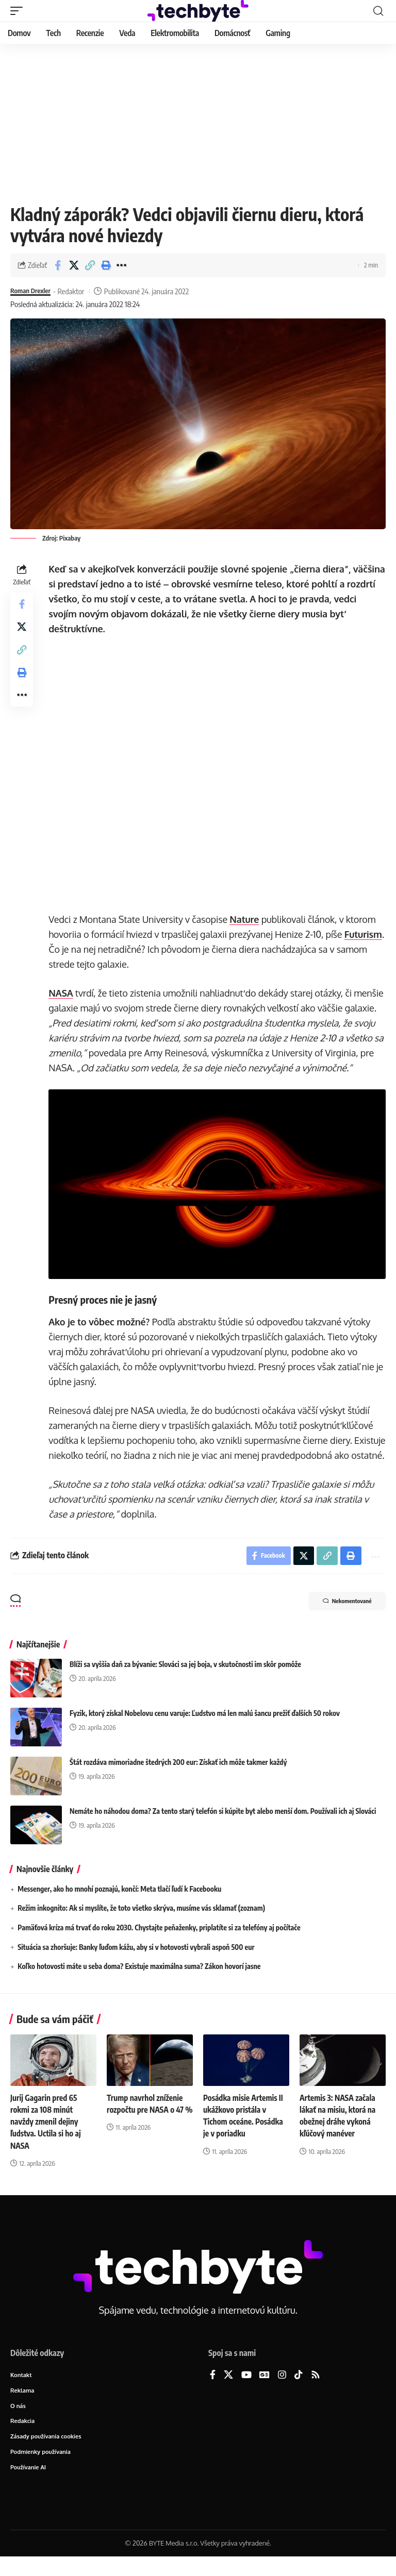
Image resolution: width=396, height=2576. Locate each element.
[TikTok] (298, 2391)
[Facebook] (212, 2391)
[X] (228, 2391)
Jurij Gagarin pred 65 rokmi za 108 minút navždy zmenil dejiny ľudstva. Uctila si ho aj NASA (47, 2137)
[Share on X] (74, 265)
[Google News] (264, 2391)
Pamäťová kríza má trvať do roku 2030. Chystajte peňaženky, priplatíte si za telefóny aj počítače (159, 1943)
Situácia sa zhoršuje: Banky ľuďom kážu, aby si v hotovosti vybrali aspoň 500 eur (136, 1962)
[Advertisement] (198, 121)
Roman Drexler (33, 291)
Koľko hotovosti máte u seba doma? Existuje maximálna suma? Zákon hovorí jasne (139, 1982)
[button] (19, 11)
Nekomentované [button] (339, 1618)
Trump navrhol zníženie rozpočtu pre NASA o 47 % (147, 2125)
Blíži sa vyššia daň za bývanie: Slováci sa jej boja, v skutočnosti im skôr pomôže (185, 1680)
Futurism (69, 949)
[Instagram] (282, 2391)
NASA (63, 993)
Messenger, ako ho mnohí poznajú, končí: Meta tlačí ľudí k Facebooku (119, 1904)
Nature (246, 919)
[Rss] (315, 2391)
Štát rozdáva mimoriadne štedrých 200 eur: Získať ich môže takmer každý (178, 1778)
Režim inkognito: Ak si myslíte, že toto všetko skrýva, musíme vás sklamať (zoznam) (141, 1924)
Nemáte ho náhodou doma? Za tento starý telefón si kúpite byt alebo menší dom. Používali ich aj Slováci (223, 1827)
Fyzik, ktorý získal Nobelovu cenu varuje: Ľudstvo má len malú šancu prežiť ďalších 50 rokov (205, 1729)
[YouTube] (246, 2391)
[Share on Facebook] (58, 265)
